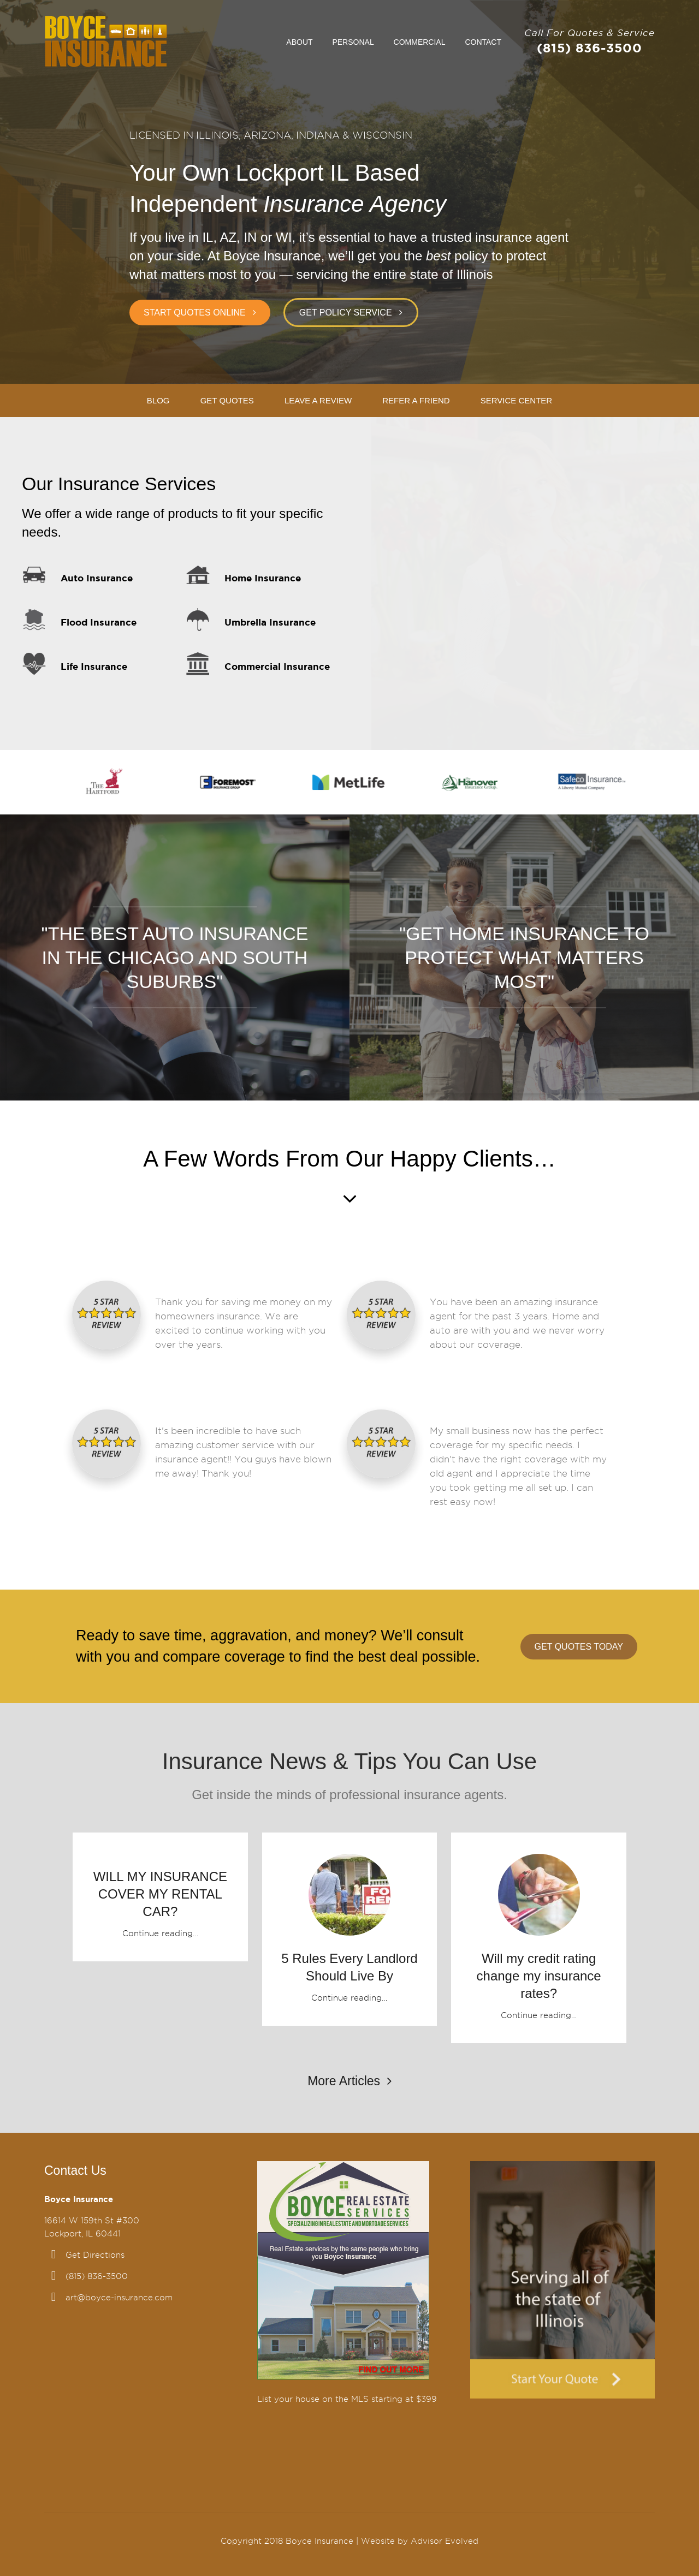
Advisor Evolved (444, 2541)
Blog (158, 400)
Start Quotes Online (195, 312)
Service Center (516, 400)
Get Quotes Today (579, 1646)
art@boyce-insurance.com (119, 2297)
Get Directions (95, 2255)
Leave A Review (318, 400)
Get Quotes (227, 400)
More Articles (349, 2081)
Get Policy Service (345, 312)
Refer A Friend (415, 400)
